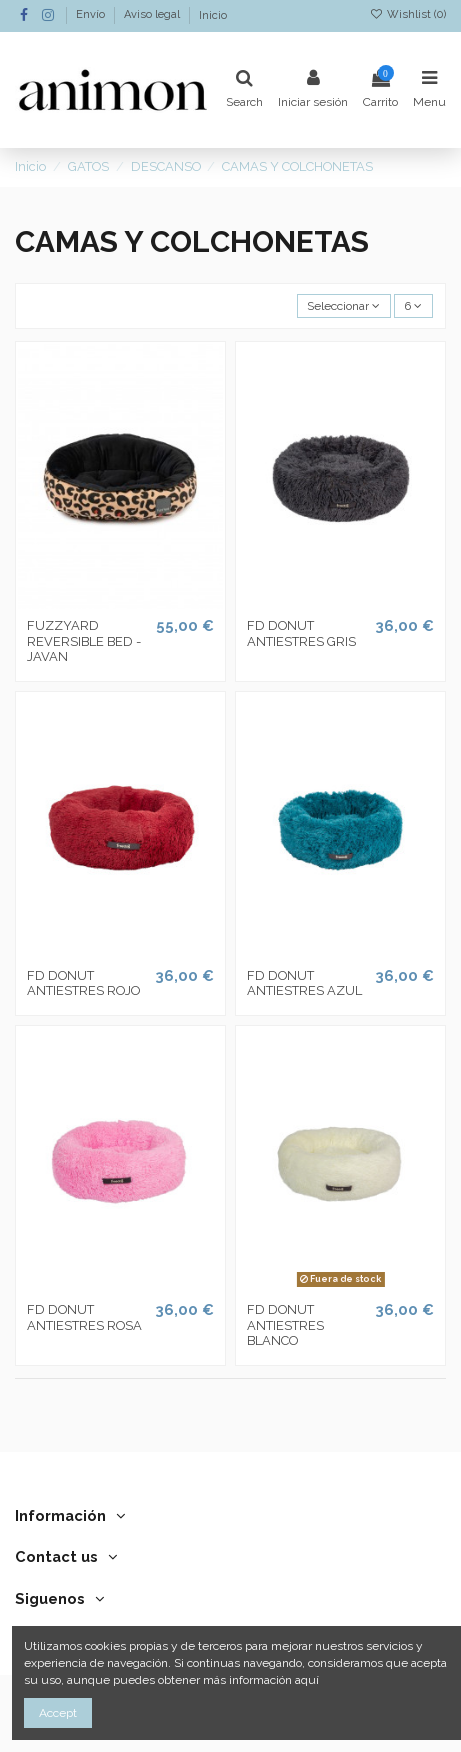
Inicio (213, 15)
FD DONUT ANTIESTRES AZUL (304, 983)
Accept (58, 1713)
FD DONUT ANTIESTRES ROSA (84, 1317)
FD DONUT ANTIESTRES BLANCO (285, 1325)
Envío (92, 15)
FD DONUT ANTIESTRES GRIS (301, 633)
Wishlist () (408, 14)
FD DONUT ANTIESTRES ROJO (83, 983)
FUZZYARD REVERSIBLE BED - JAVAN (84, 641)
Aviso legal (153, 15)
